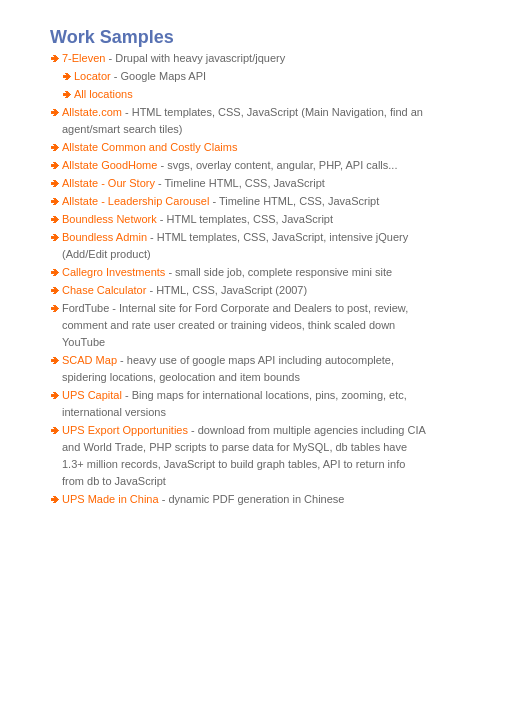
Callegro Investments (113, 272)
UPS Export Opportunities (125, 430)
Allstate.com (92, 112)
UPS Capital (92, 395)
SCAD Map (89, 360)
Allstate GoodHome (109, 165)
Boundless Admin (104, 237)
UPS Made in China (110, 499)
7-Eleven (83, 58)
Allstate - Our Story (108, 183)
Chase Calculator (104, 290)
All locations (103, 94)
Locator (92, 76)
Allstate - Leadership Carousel (135, 201)
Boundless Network (109, 219)
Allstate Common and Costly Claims (149, 147)
